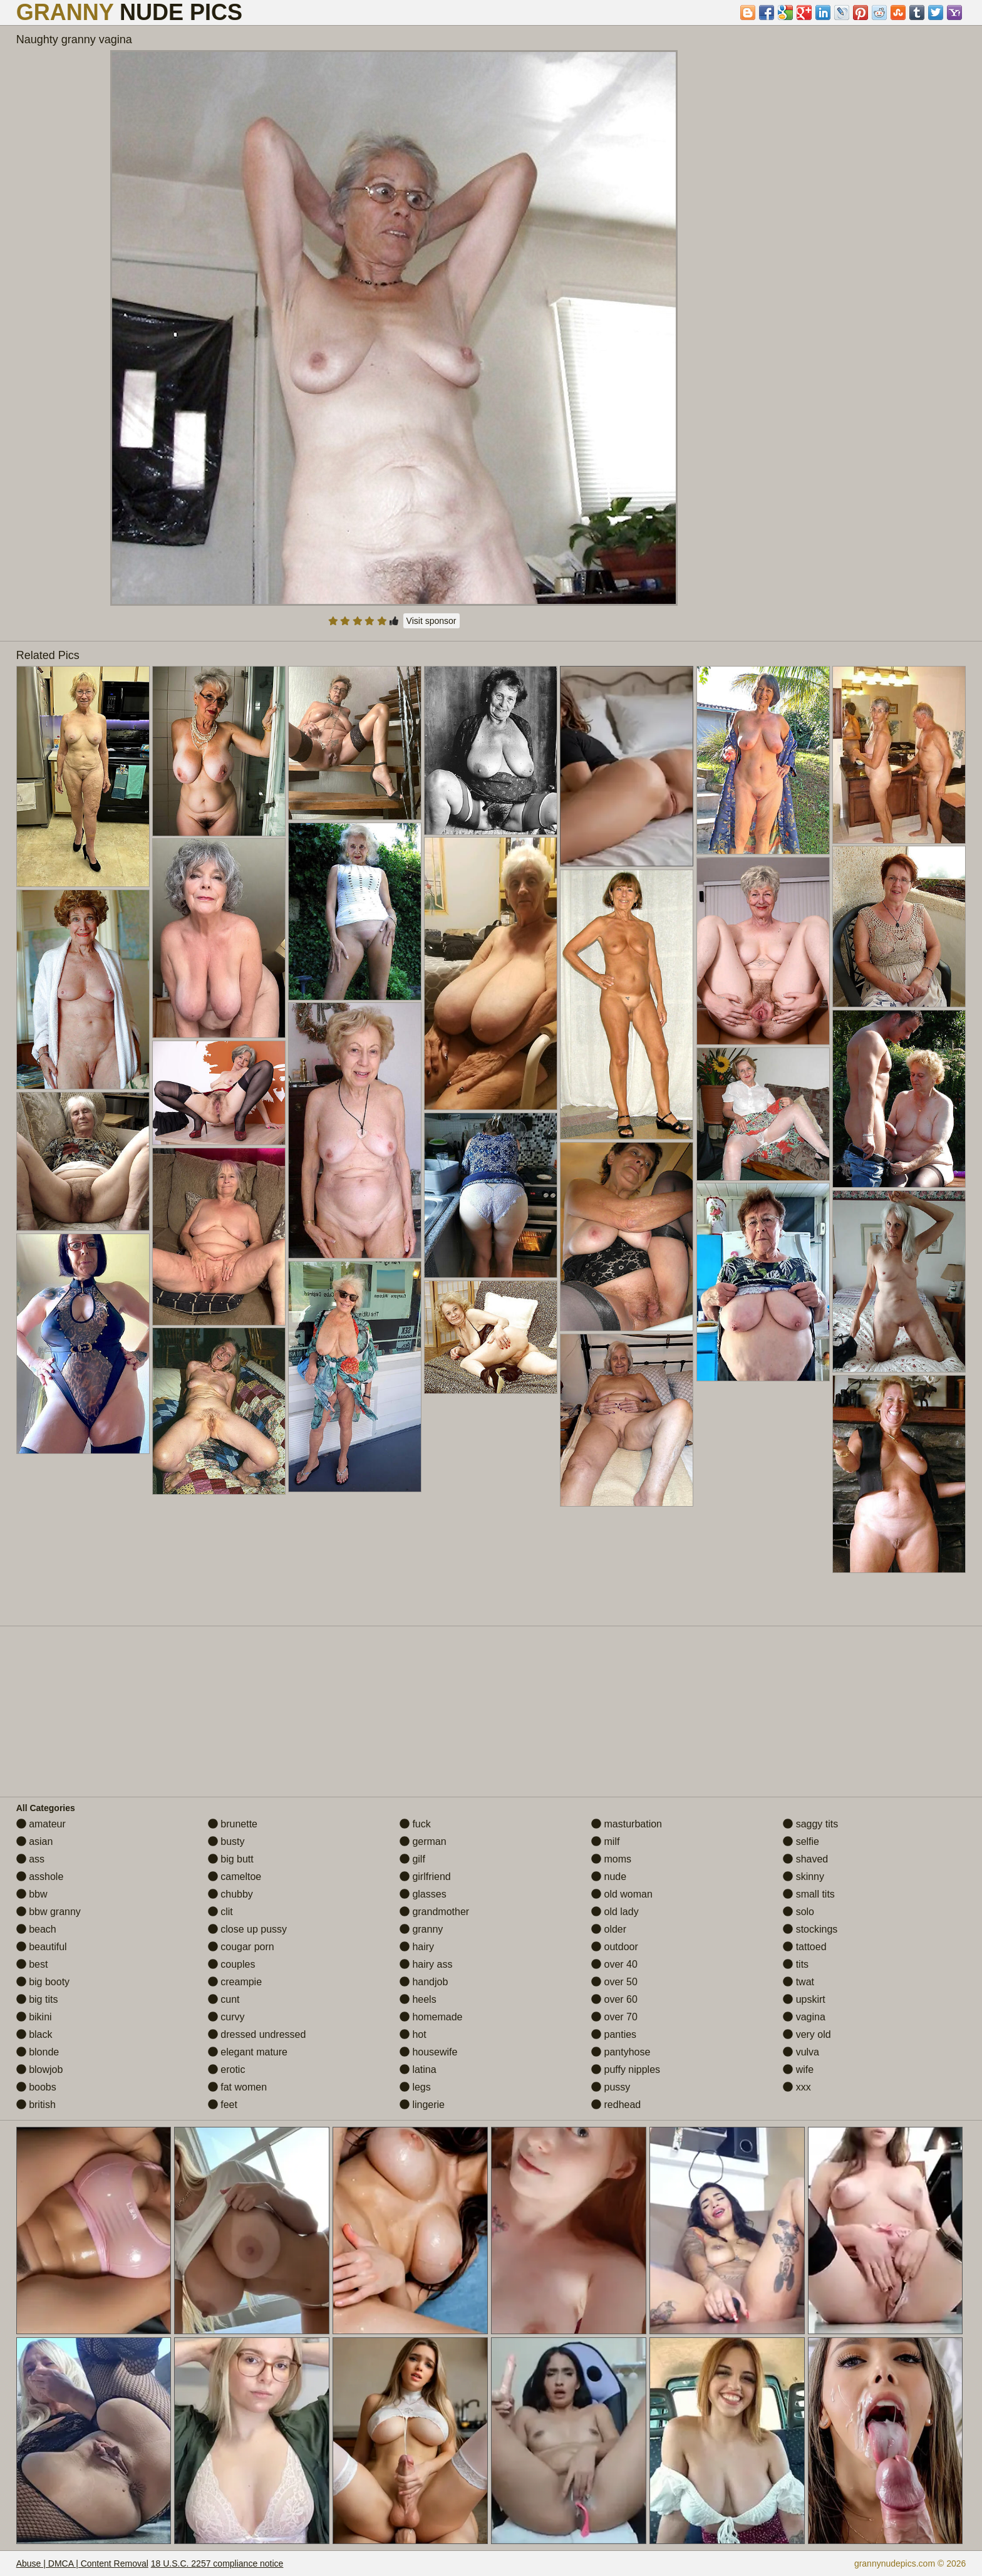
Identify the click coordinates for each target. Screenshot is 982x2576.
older (608, 1929)
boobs (36, 2087)
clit (220, 1911)
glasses (423, 1894)
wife (798, 2069)
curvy (226, 2017)
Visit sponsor (431, 621)
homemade (431, 2017)
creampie (235, 1981)
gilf (412, 1859)
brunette (232, 1824)
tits (796, 1964)
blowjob (39, 2069)
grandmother (434, 1911)
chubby (230, 1894)
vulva (801, 2052)
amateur (41, 1824)
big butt (231, 1859)
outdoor (614, 1946)
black (34, 2034)
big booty (43, 1981)
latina (418, 2069)
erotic (227, 2069)
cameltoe (234, 1876)
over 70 (614, 2017)
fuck (415, 1824)
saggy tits (810, 1824)
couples (232, 1964)
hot (413, 2034)
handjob (424, 1981)
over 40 (614, 1964)
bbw (32, 1894)
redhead (616, 2104)
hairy (417, 1946)
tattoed (804, 1946)
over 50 (614, 1981)
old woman (622, 1894)
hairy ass (426, 1964)
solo (798, 1911)
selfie (801, 1841)
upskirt (804, 1999)
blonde (37, 2052)
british (36, 2104)
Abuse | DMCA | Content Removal (82, 2563)
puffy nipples (625, 2069)
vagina (804, 2017)
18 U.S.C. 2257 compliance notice (217, 2563)
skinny (803, 1876)
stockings (810, 1929)
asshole (40, 1876)
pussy (610, 2087)
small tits (809, 1894)
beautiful (41, 1946)
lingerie (422, 2104)
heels (418, 1999)
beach (36, 1929)
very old (806, 2034)
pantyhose (620, 2052)
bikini (34, 2017)
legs (415, 2087)
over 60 (614, 1999)
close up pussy (247, 1929)
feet (222, 2104)
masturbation (626, 1824)
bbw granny (48, 1911)
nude (608, 1876)
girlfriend (425, 1876)
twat (798, 1981)
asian (34, 1841)
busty (226, 1841)
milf (605, 1841)
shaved (805, 1859)
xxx (796, 2087)
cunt (224, 1999)
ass (30, 1859)
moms (611, 1859)
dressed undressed (257, 2034)
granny (421, 1929)
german (423, 1841)
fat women (237, 2087)
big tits (37, 1999)
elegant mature (247, 2052)
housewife (429, 2052)
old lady (615, 1911)
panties (613, 2034)
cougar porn (241, 1946)
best (32, 1964)
